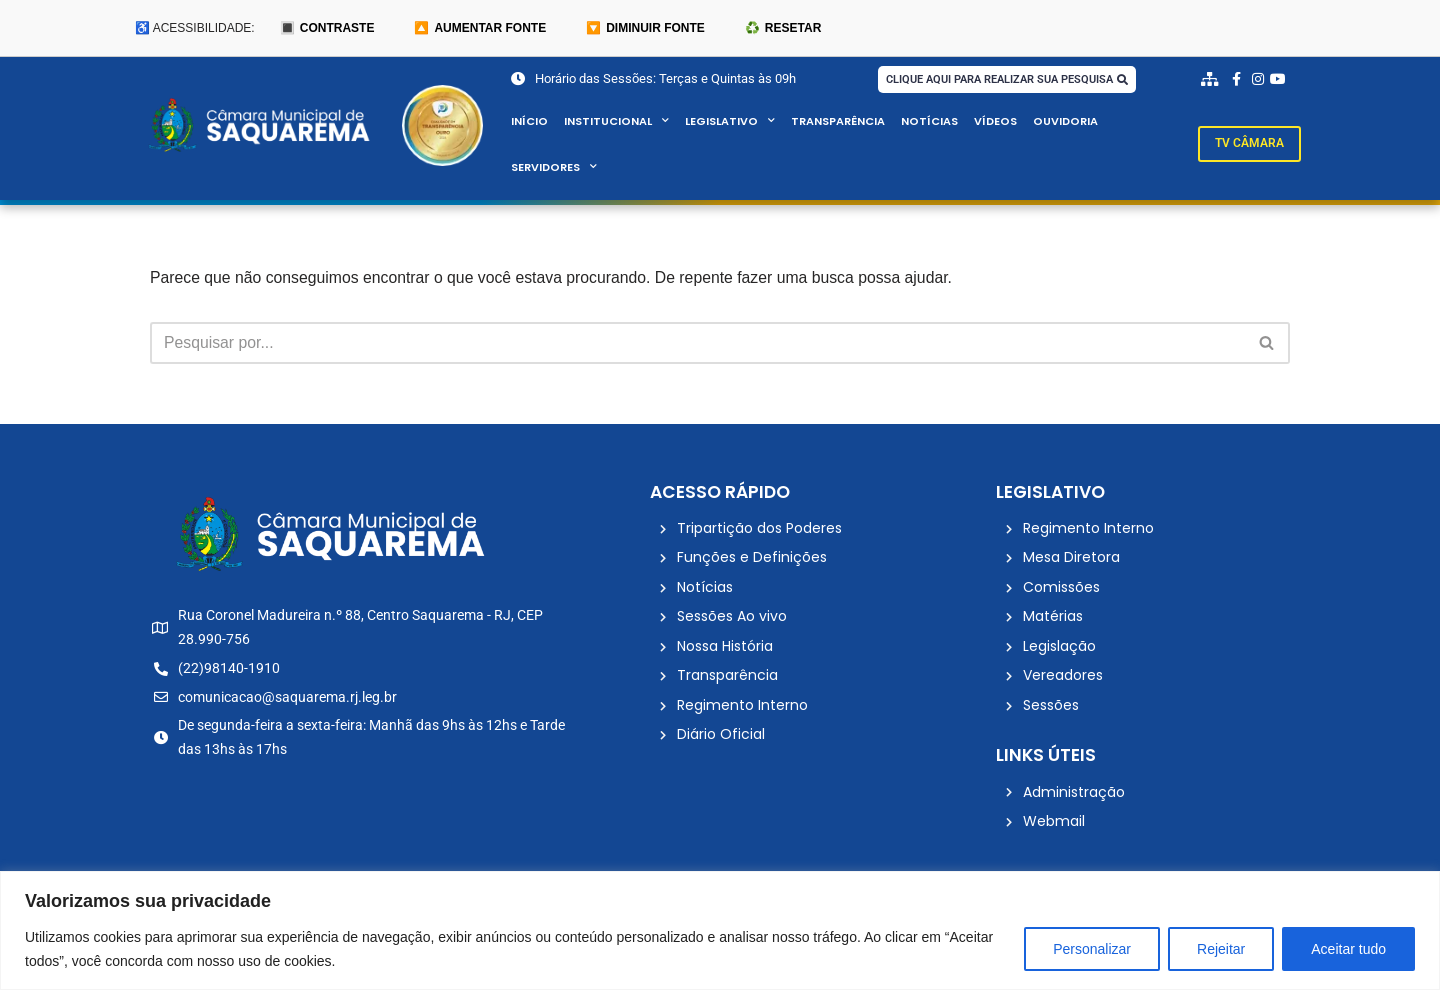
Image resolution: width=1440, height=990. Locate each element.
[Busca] (697, 344)
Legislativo (730, 122)
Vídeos (996, 122)
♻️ (783, 28)
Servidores (554, 168)
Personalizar (1092, 949)
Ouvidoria (1067, 122)
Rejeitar (1221, 949)
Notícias (929, 122)
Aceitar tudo (1348, 949)
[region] (720, 930)
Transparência (838, 122)
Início (529, 122)
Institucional (616, 122)
